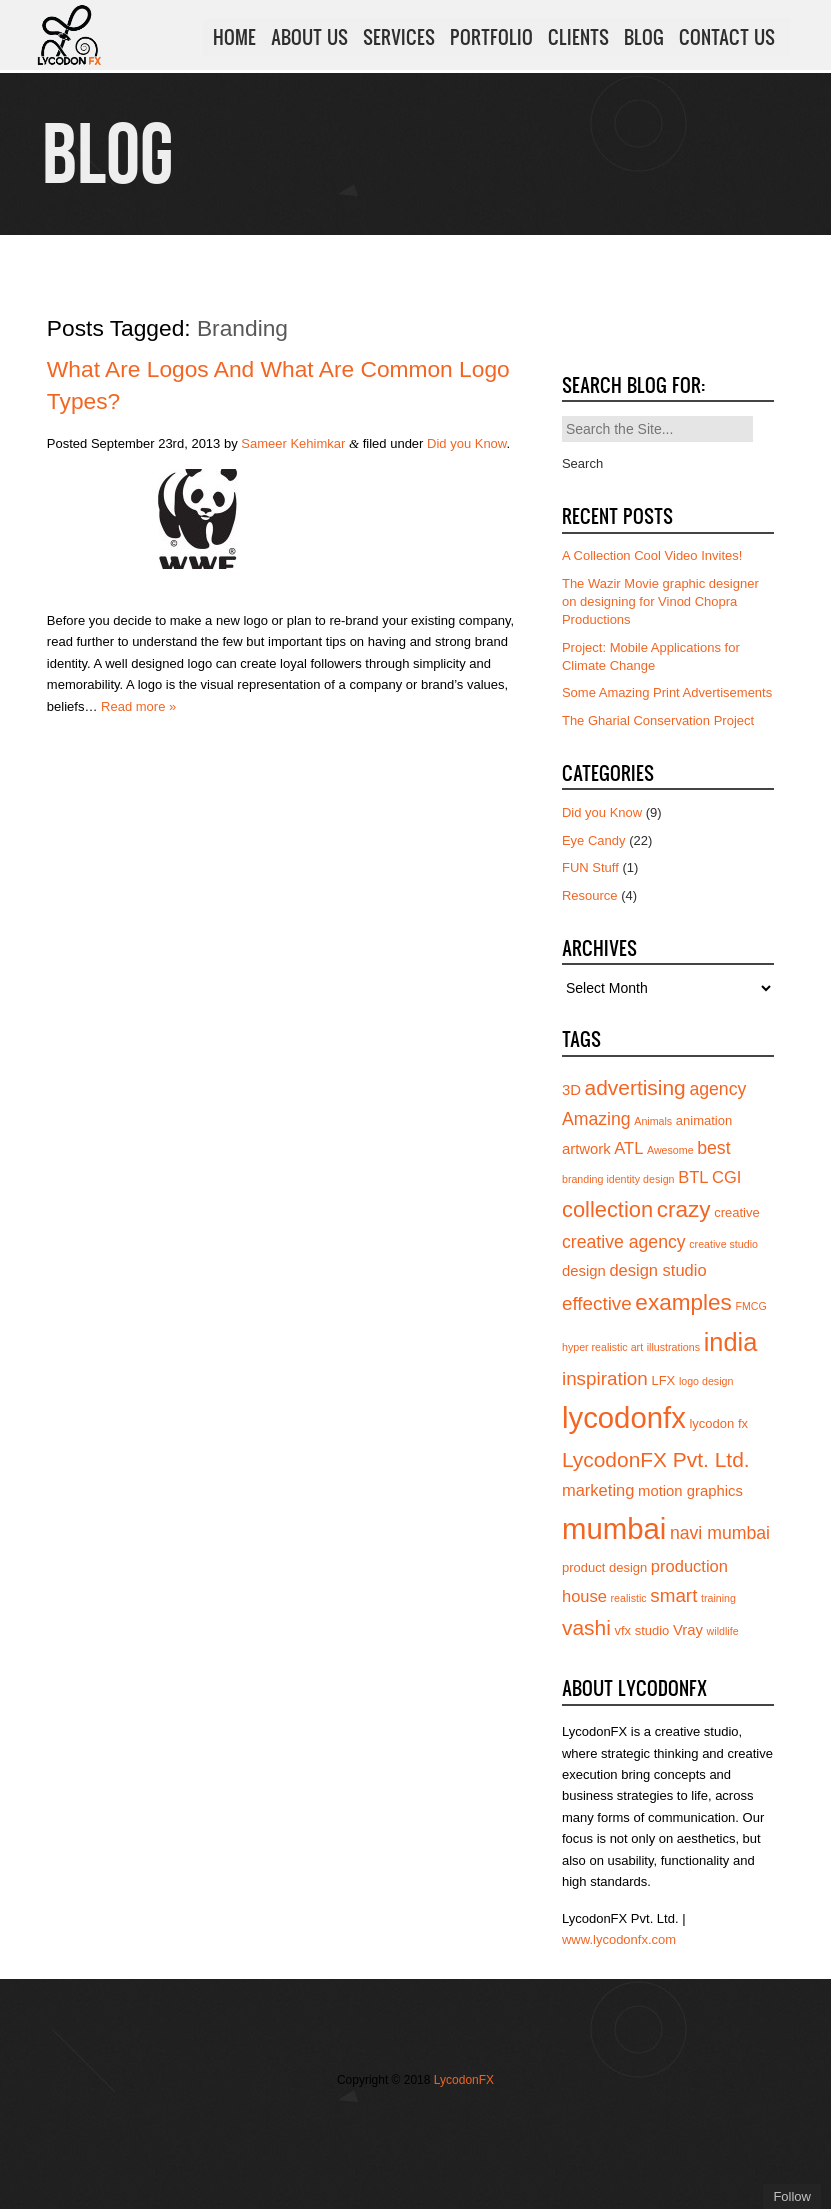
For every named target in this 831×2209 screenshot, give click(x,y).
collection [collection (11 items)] (607, 1209)
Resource (590, 895)
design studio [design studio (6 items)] (657, 1270)
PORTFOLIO (491, 39)
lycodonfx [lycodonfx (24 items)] (624, 1417)
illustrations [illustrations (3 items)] (673, 1347)
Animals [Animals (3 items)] (653, 1121)
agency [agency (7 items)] (717, 1089)
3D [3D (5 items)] (571, 1090)
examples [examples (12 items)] (683, 1302)
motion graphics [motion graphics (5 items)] (690, 1491)
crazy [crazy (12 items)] (684, 1209)
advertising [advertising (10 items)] (635, 1087)
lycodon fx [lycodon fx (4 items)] (718, 1423)
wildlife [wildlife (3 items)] (723, 1631)
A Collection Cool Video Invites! (652, 555)
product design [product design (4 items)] (604, 1567)
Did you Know (467, 443)
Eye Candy (594, 840)
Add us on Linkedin (434, 2121)
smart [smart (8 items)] (673, 1595)
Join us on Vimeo (404, 2121)
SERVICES (399, 39)
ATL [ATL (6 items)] (628, 1148)
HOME (234, 39)
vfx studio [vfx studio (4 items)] (641, 1630)
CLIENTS (578, 39)
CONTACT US (727, 39)
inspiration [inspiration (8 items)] (605, 1378)
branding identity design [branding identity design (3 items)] (618, 1179)
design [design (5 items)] (584, 1271)
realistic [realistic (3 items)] (629, 1598)
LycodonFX (464, 2080)
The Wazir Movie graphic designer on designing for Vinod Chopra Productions (660, 601)
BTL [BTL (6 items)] (693, 1177)
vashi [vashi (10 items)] (586, 1627)
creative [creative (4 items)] (737, 1212)
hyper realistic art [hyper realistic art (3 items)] (602, 1347)
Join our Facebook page (374, 2121)
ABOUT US (309, 39)
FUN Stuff (590, 867)
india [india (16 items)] (731, 1342)
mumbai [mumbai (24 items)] (614, 1528)
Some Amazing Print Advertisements (667, 692)
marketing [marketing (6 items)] (598, 1490)
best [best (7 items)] (713, 1148)
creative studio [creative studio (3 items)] (723, 1244)
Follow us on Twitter (344, 2121)
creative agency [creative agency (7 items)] (624, 1242)
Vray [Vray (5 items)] (688, 1630)
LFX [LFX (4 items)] (663, 1380)
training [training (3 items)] (718, 1598)
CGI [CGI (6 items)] (726, 1177)
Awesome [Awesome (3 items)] (670, 1150)
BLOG (644, 39)
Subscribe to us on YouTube (464, 2121)
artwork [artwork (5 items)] (586, 1149)
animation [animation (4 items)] (704, 1120)
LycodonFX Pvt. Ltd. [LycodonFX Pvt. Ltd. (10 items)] (656, 1459)
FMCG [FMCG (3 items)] (750, 1306)
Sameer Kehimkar (293, 443)
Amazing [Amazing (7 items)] (596, 1119)
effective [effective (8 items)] (597, 1303)
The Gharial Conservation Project (658, 720)
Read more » (138, 706)
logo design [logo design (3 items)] (706, 1381)
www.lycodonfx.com (619, 1939)
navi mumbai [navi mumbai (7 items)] (720, 1533)
